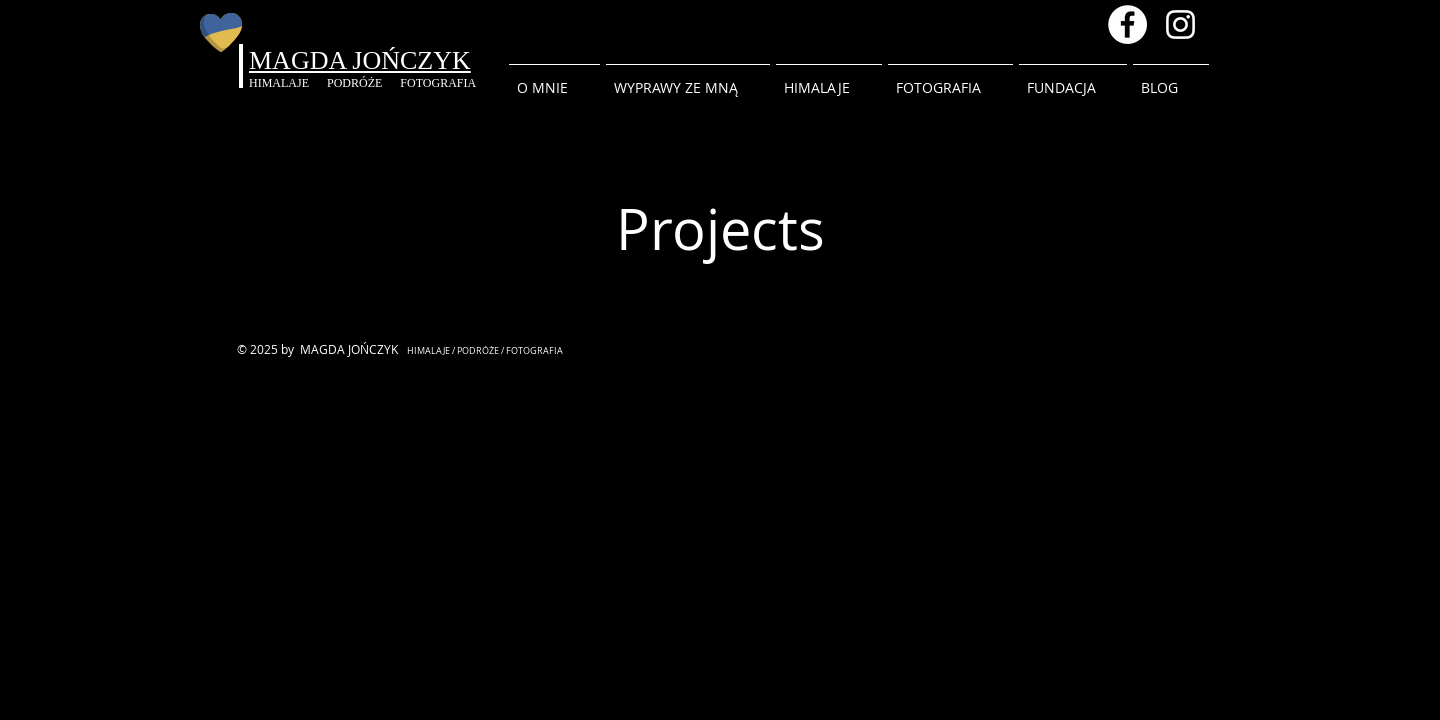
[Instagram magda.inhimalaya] (1180, 24)
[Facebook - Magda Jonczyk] (1127, 24)
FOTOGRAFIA (438, 83)
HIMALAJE (288, 83)
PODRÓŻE (363, 83)
